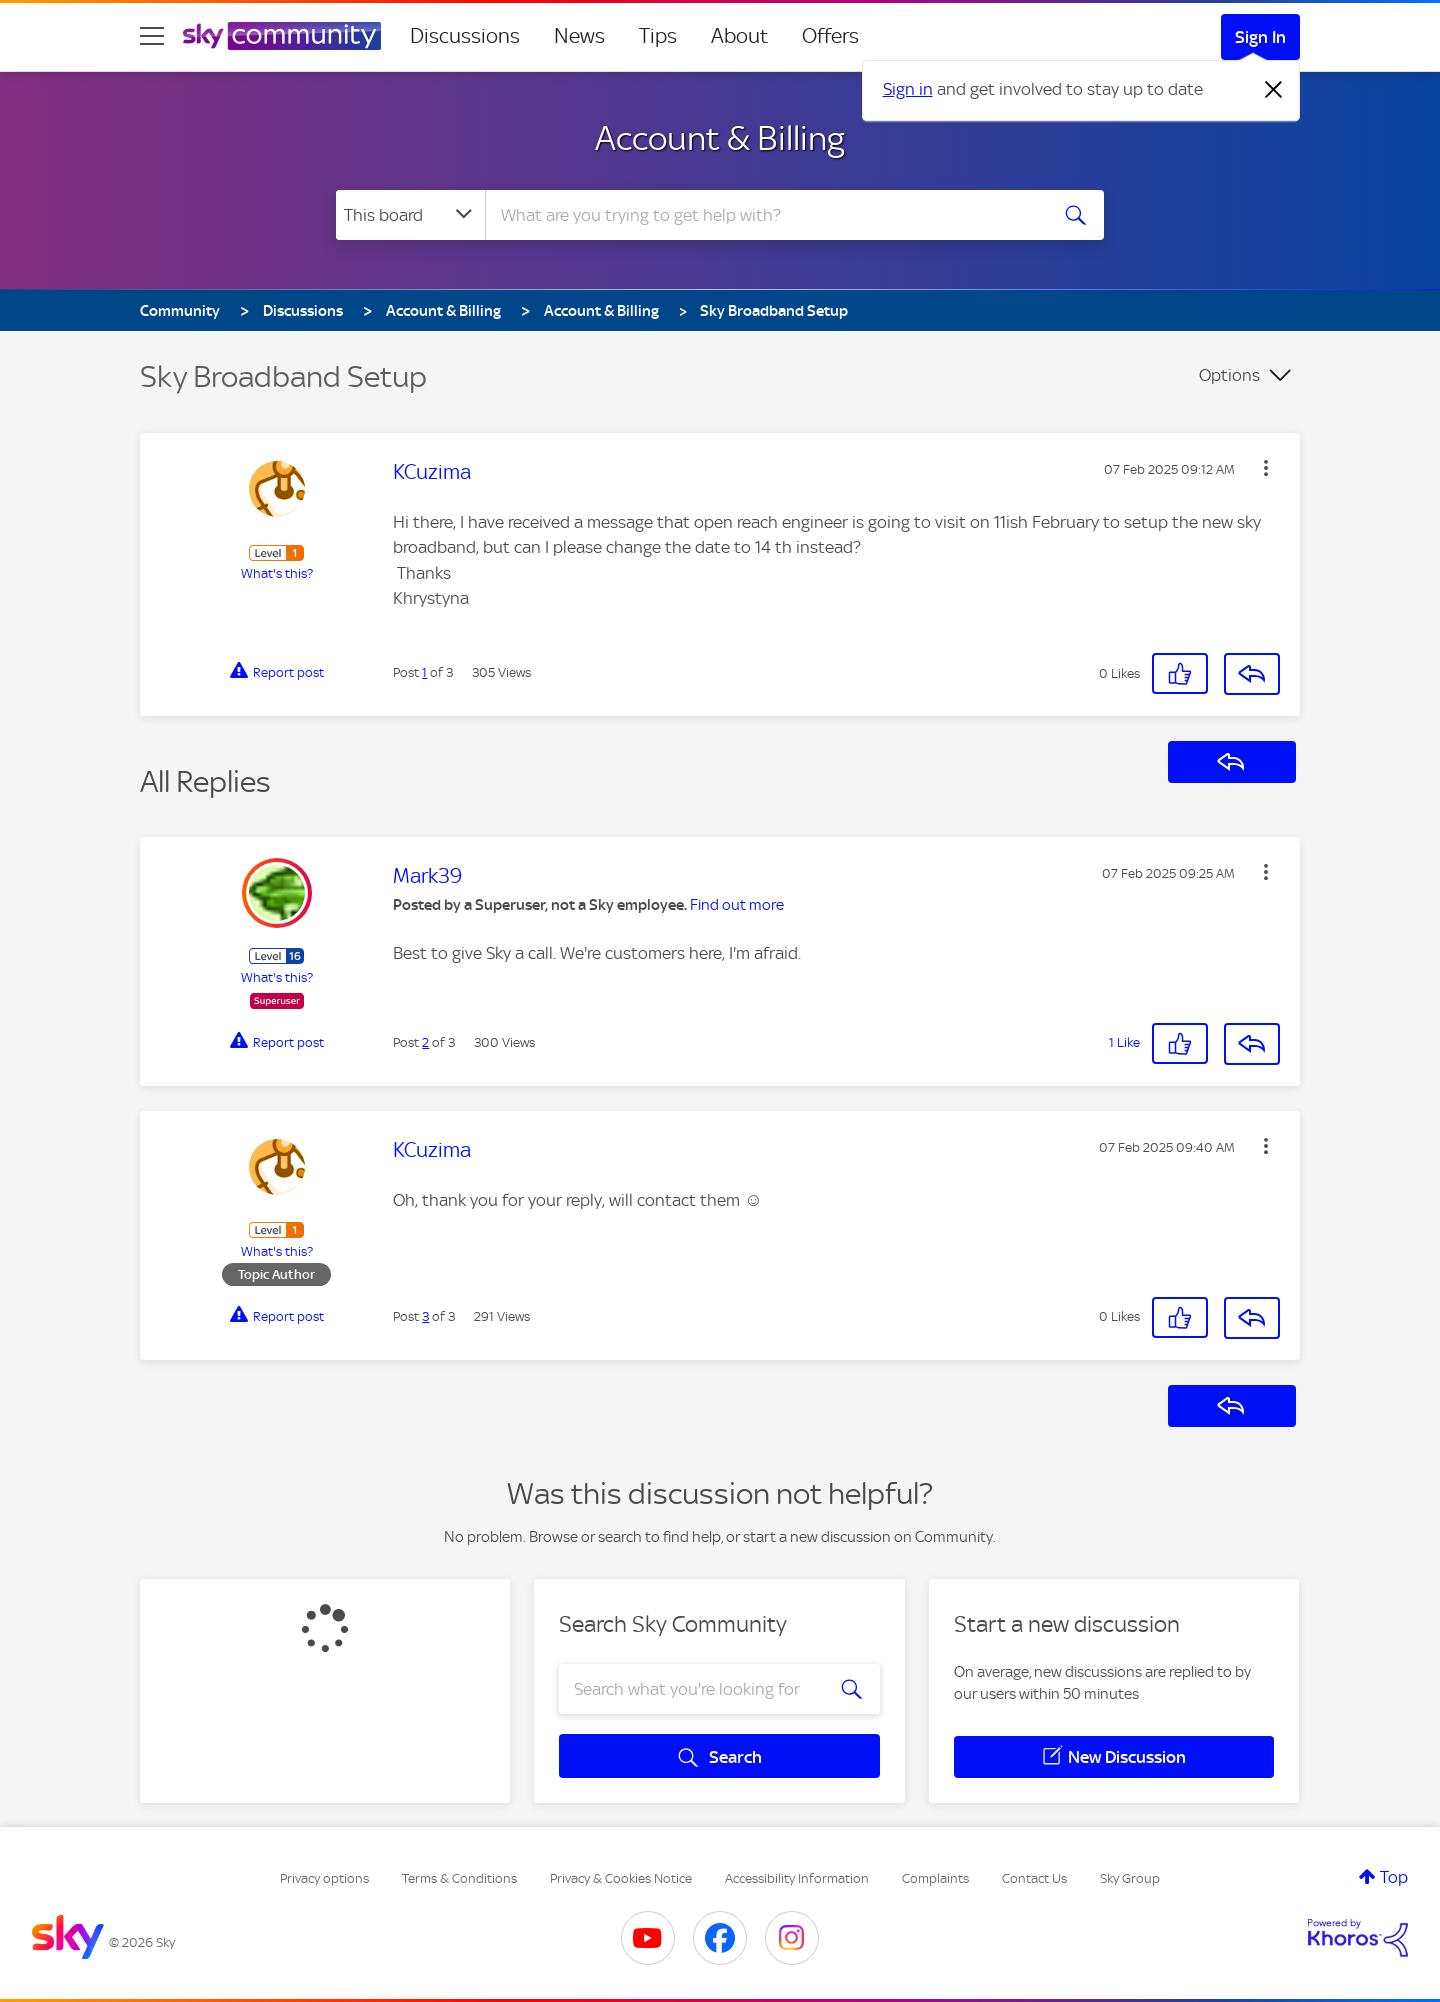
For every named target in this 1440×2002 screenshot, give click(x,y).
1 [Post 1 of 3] (424, 672)
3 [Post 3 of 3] (425, 1316)
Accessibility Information (797, 1878)
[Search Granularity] (410, 215)
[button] (1266, 468)
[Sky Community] (282, 36)
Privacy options (324, 1878)
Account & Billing (720, 138)
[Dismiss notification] (1274, 90)
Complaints (935, 1878)
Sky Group (1130, 1878)
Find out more (737, 905)
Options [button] (1229, 375)
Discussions (465, 36)
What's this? (277, 573)
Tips (658, 36)
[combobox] (764, 215)
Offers (830, 36)
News (579, 36)
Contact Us (1034, 1878)
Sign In (1260, 37)
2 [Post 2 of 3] (425, 1042)
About (739, 36)
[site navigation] (152, 36)
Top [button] (1394, 1877)
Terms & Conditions (459, 1878)
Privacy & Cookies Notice (621, 1878)
